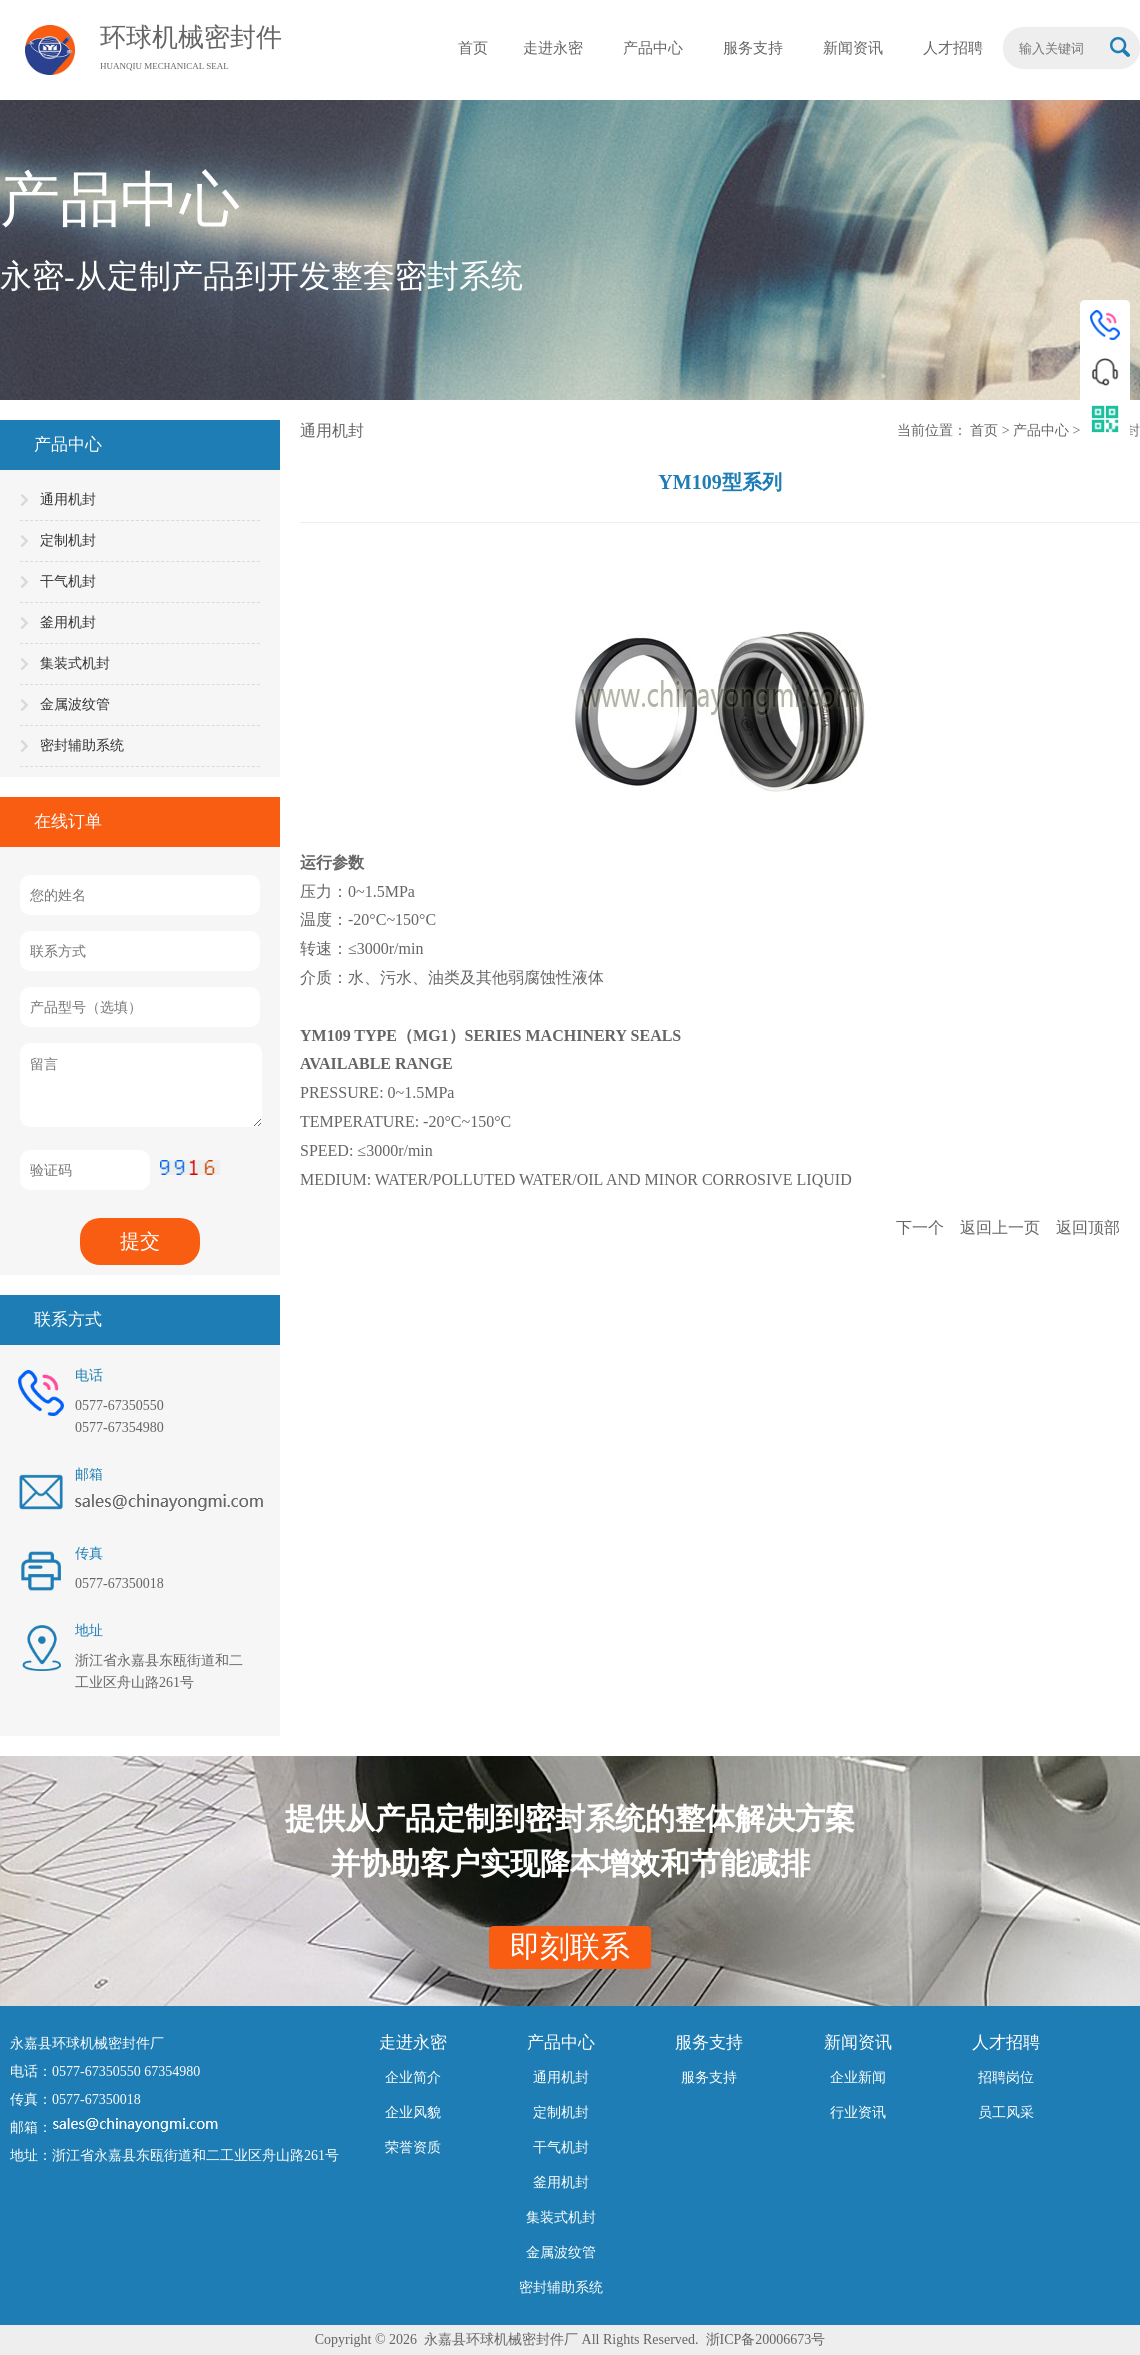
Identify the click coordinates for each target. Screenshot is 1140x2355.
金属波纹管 (75, 704)
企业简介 (413, 2077)
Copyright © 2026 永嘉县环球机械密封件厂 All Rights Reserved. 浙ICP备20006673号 (570, 2339)
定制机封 (68, 540)
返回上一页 (1002, 1227)
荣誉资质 (413, 2147)
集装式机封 (75, 663)
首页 (986, 430)
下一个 (922, 1227)
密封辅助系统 (82, 745)
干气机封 (68, 581)
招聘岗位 (1006, 2077)
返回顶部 (1088, 1227)
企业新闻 (858, 2077)
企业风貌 (413, 2112)
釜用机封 (68, 622)
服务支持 (709, 2077)
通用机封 (68, 499)
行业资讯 (858, 2112)
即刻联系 (570, 1946)
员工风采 (1006, 2112)
